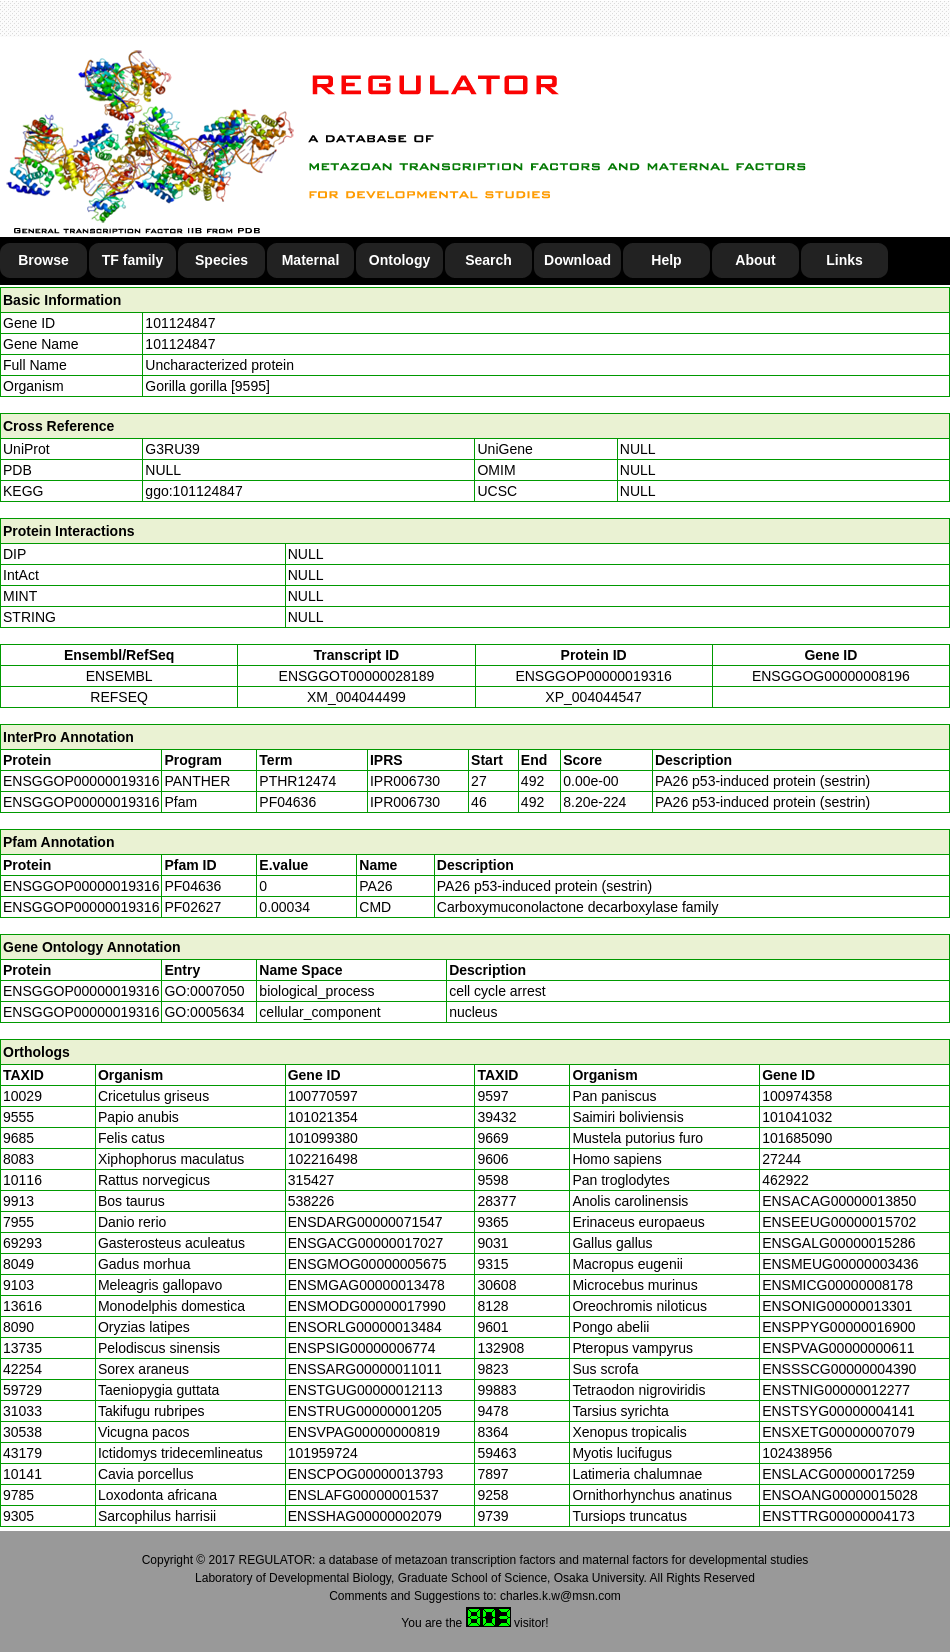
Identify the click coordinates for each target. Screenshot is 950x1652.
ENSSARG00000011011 (365, 1369)
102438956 (797, 1453)
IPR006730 (405, 781)
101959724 (323, 1453)
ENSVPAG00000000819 (364, 1432)
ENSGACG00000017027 (366, 1243)
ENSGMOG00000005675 (367, 1264)
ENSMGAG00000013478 (366, 1285)
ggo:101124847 (193, 491)
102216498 (323, 1159)
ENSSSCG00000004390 (839, 1369)
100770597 (323, 1096)
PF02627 (192, 907)
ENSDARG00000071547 (365, 1222)
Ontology (399, 260)
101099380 (323, 1138)
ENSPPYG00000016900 (838, 1327)
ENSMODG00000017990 (367, 1306)
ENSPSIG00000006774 (362, 1348)
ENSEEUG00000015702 (839, 1222)
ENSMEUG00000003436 (840, 1264)
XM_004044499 (356, 697)
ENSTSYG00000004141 (838, 1411)
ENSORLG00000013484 (365, 1327)
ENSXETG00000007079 (838, 1432)
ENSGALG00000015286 (838, 1243)
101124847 (180, 323)
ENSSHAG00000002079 (365, 1516)
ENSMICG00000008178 (837, 1285)
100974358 (797, 1096)
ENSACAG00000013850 (839, 1201)
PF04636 (192, 886)
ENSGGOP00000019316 (593, 676)
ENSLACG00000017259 (838, 1474)
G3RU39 (172, 449)
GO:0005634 (204, 1012)
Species (221, 260)
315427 (311, 1180)
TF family (132, 260)
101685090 (797, 1138)
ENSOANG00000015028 (840, 1495)
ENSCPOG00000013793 (366, 1474)
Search (488, 260)
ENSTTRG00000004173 (838, 1516)
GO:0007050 (204, 991)
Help (666, 260)
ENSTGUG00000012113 (365, 1390)
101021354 (323, 1117)
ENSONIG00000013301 (837, 1306)
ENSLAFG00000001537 (363, 1495)
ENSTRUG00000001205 (365, 1411)
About (755, 260)
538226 (311, 1201)
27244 (781, 1159)
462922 (785, 1180)
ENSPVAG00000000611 (838, 1348)
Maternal (311, 260)
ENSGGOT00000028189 (357, 676)
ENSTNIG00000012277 (836, 1390)
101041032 (797, 1117)
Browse (43, 260)
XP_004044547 (593, 697)
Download (577, 260)
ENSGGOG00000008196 (831, 676)
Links (844, 260)
